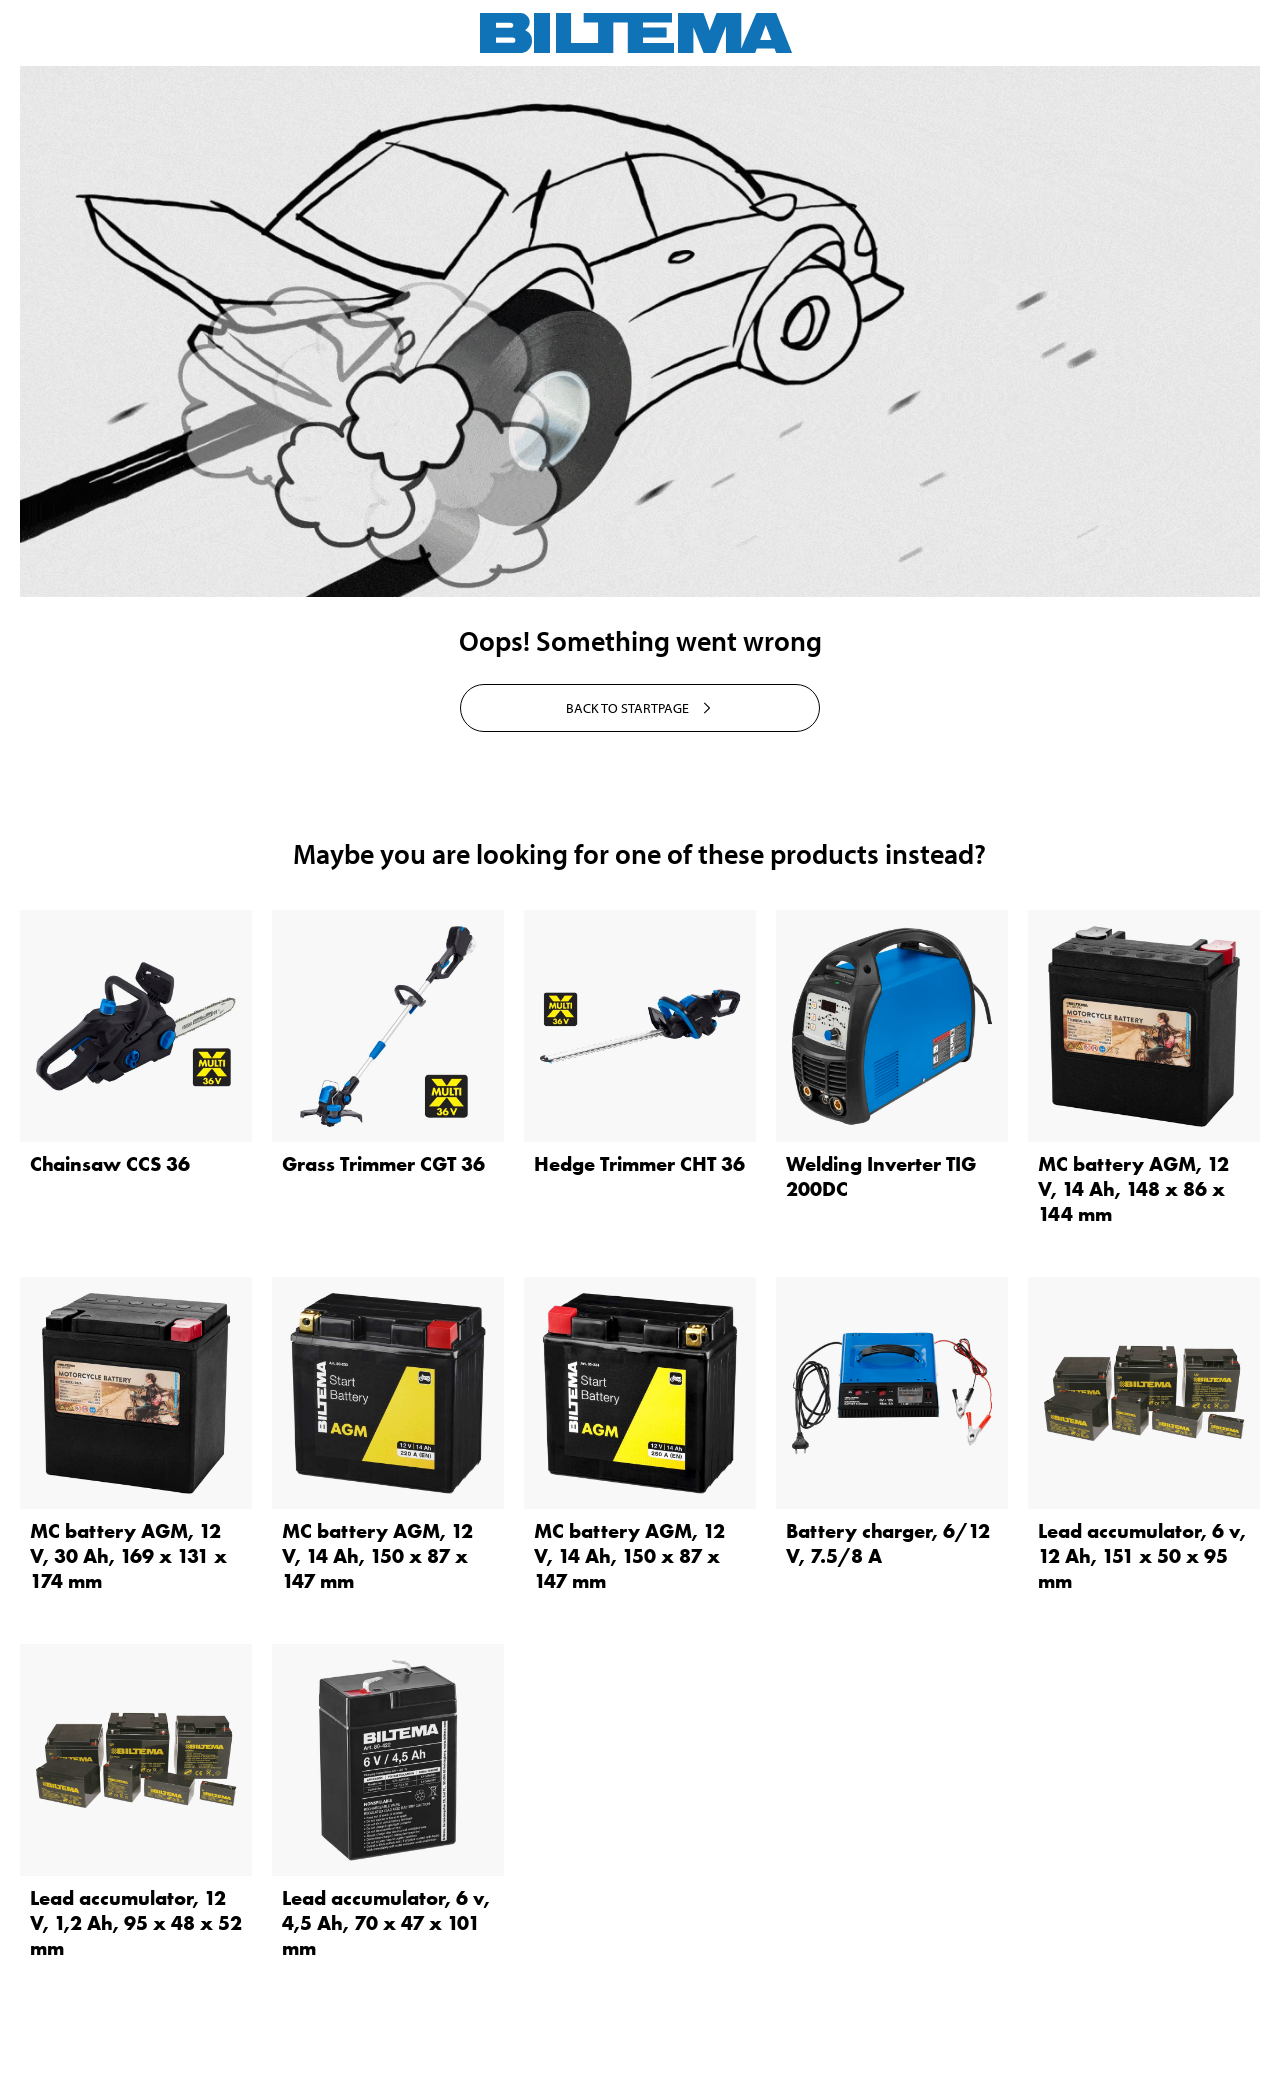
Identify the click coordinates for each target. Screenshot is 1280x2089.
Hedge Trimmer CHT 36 (639, 1164)
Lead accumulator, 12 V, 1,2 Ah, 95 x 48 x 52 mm (136, 1923)
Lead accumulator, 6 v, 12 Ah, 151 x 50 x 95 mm (1142, 1556)
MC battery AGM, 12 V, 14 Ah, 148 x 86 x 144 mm (1133, 1189)
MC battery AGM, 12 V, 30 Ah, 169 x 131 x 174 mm (128, 1556)
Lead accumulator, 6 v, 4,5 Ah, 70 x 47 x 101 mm (386, 1923)
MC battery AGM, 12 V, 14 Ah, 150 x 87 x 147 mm (377, 1556)
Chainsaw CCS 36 (110, 1164)
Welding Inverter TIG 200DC (881, 1176)
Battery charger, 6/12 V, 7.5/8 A (888, 1543)
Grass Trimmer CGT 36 (383, 1164)
